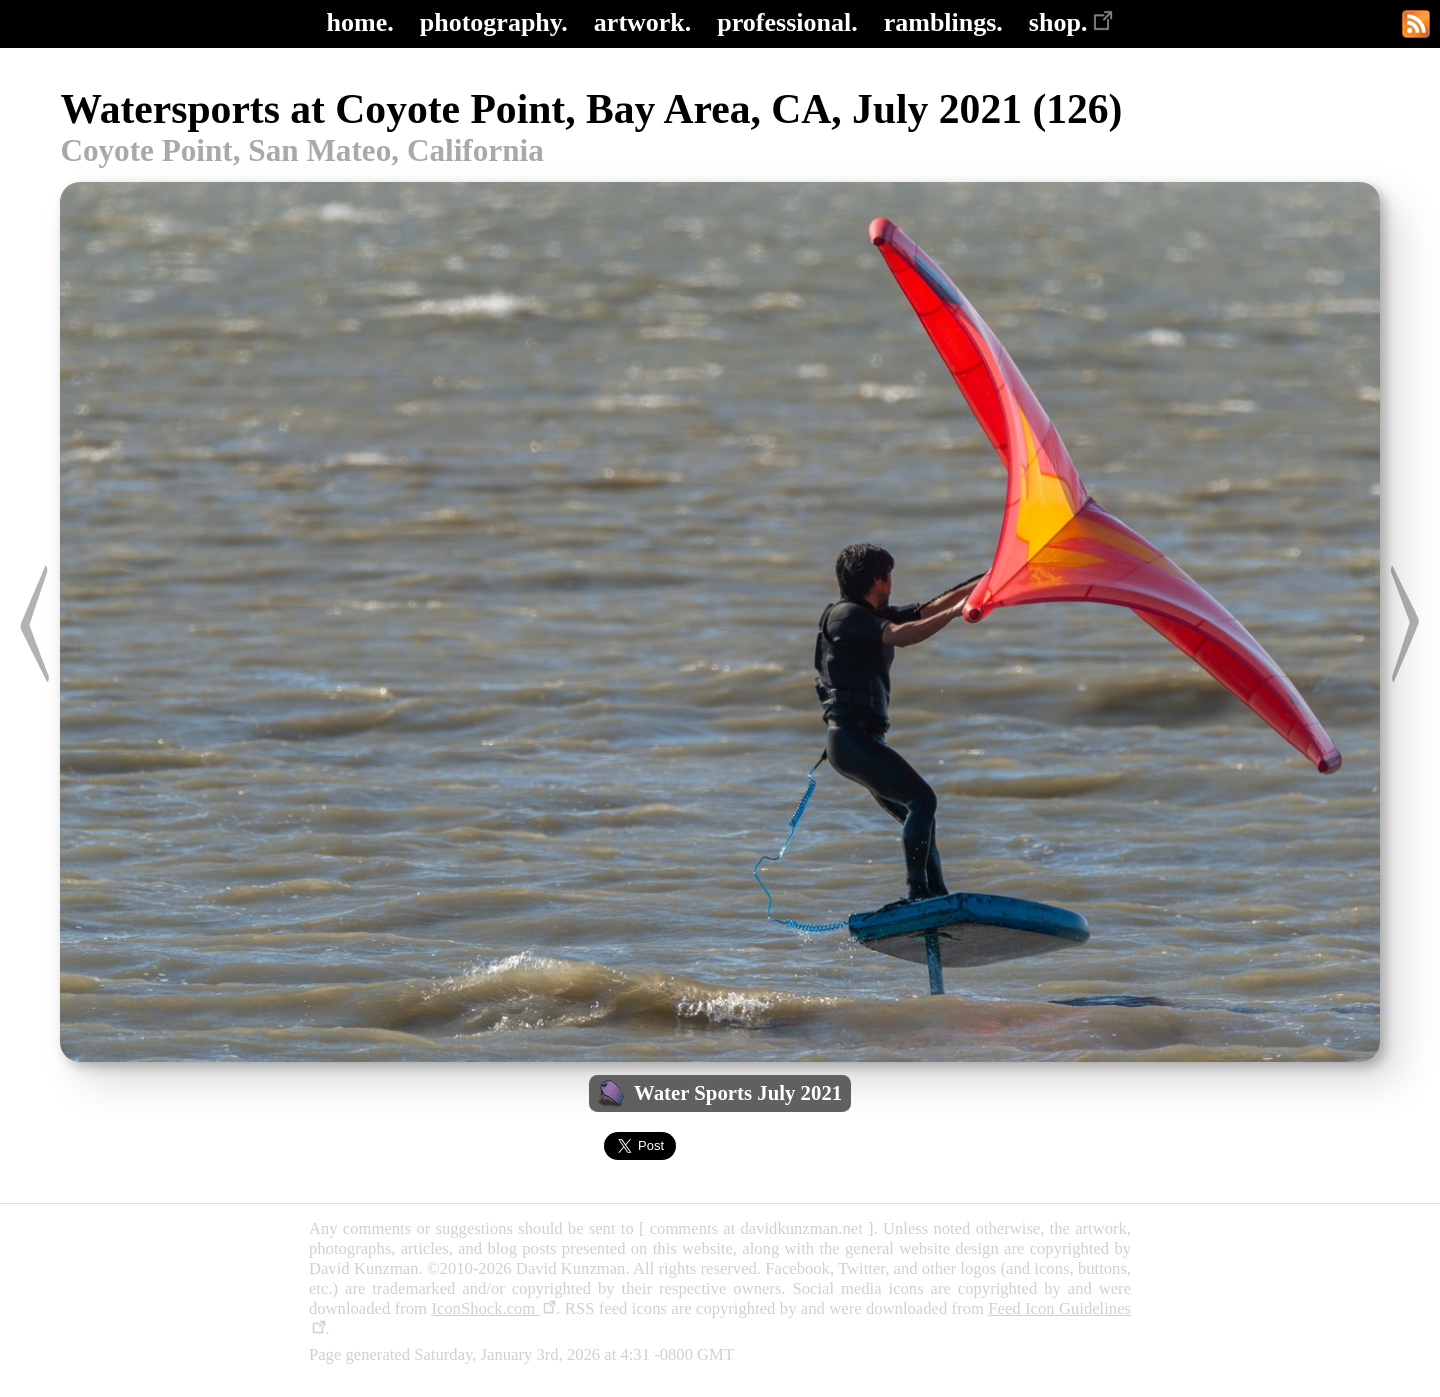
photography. (494, 22)
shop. (1071, 22)
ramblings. (943, 22)
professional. (787, 22)
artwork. (642, 22)
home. (360, 22)
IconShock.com (493, 1308)
